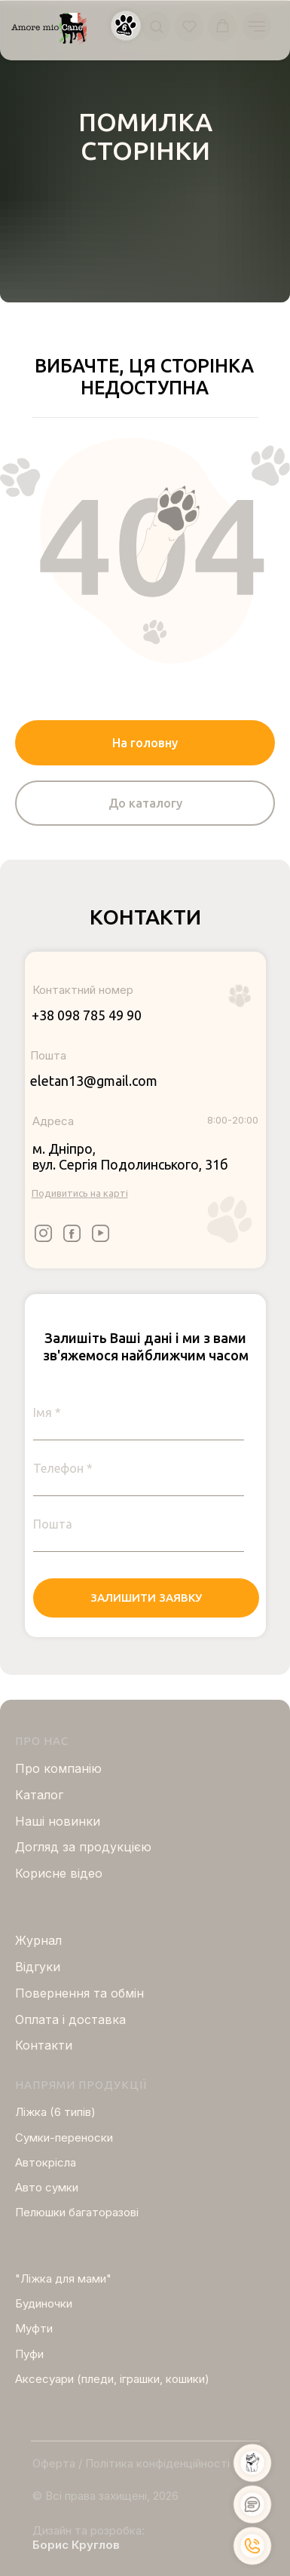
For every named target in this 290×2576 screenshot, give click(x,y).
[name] (138, 1412)
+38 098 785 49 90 (87, 1015)
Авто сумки (46, 2187)
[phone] (138, 1468)
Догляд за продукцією (83, 1846)
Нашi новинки (57, 1821)
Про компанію (58, 1768)
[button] (126, 26)
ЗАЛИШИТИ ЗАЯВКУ (146, 1597)
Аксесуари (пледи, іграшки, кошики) (112, 2379)
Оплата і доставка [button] (70, 2019)
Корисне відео (58, 1873)
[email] (138, 1524)
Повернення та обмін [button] (79, 1993)
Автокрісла (45, 2162)
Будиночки (43, 2303)
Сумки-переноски (64, 2137)
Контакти (43, 2045)
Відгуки (37, 1966)
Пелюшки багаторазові (77, 2212)
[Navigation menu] (257, 26)
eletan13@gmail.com (93, 1080)
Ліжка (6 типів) (55, 2112)
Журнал (38, 1940)
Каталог (39, 1794)
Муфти (34, 2328)
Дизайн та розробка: (88, 2530)
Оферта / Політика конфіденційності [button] (131, 2463)
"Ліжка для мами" (63, 2278)
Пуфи (29, 2354)
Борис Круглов (76, 2545)
